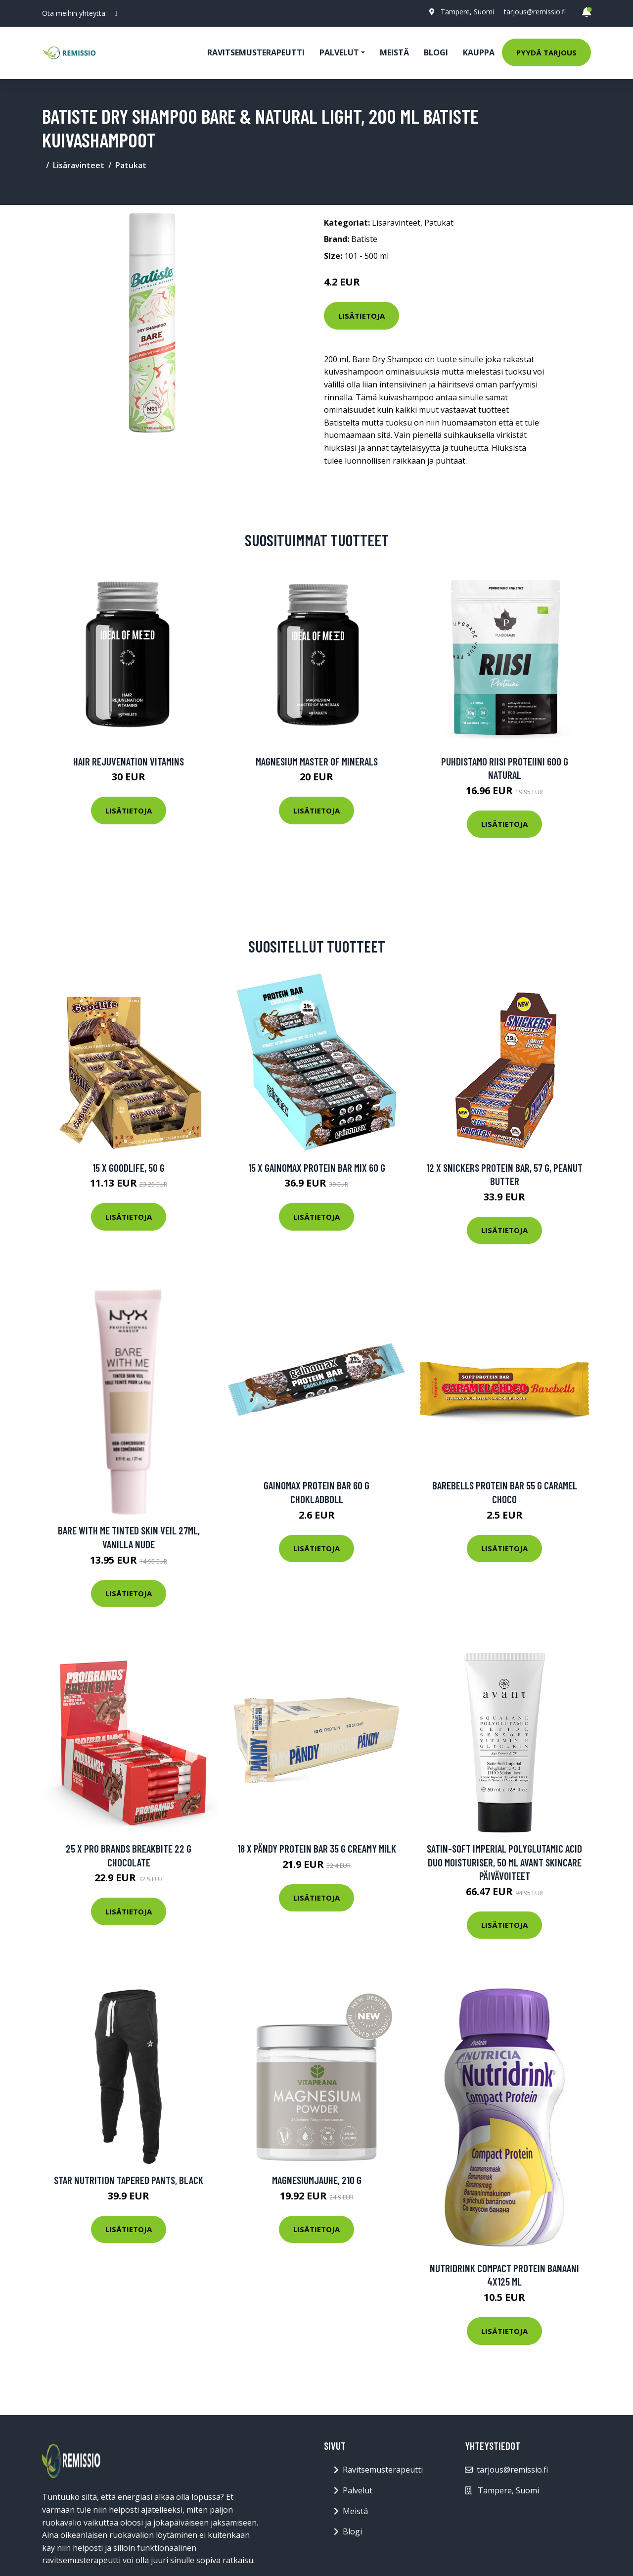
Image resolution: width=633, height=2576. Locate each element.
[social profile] (116, 13)
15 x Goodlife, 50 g (128, 1167)
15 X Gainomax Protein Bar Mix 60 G (316, 1167)
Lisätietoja (361, 316)
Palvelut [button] (339, 52)
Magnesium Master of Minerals (317, 761)
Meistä (394, 52)
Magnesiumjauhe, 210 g (317, 2180)
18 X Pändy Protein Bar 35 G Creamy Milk (316, 1848)
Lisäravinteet (78, 165)
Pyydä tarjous (546, 52)
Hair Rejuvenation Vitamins (128, 761)
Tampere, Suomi (467, 11)
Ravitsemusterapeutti (256, 52)
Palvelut (357, 2490)
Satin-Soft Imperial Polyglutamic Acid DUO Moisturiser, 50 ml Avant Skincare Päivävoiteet (504, 1862)
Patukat (130, 165)
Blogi (436, 52)
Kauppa (479, 52)
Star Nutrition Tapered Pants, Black (128, 2180)
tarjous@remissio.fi (535, 11)
